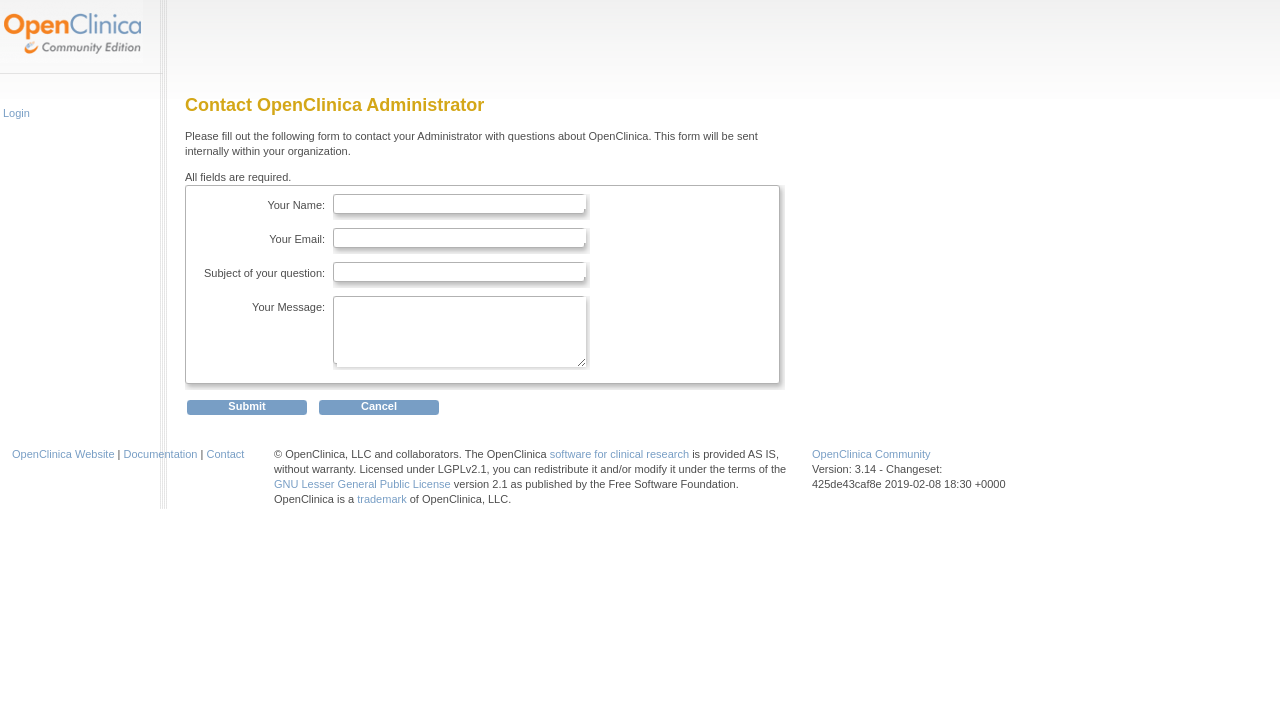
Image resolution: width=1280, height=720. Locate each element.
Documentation (161, 454)
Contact (225, 454)
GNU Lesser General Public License (362, 484)
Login (16, 113)
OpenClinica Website (63, 454)
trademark (382, 499)
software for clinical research (619, 454)
